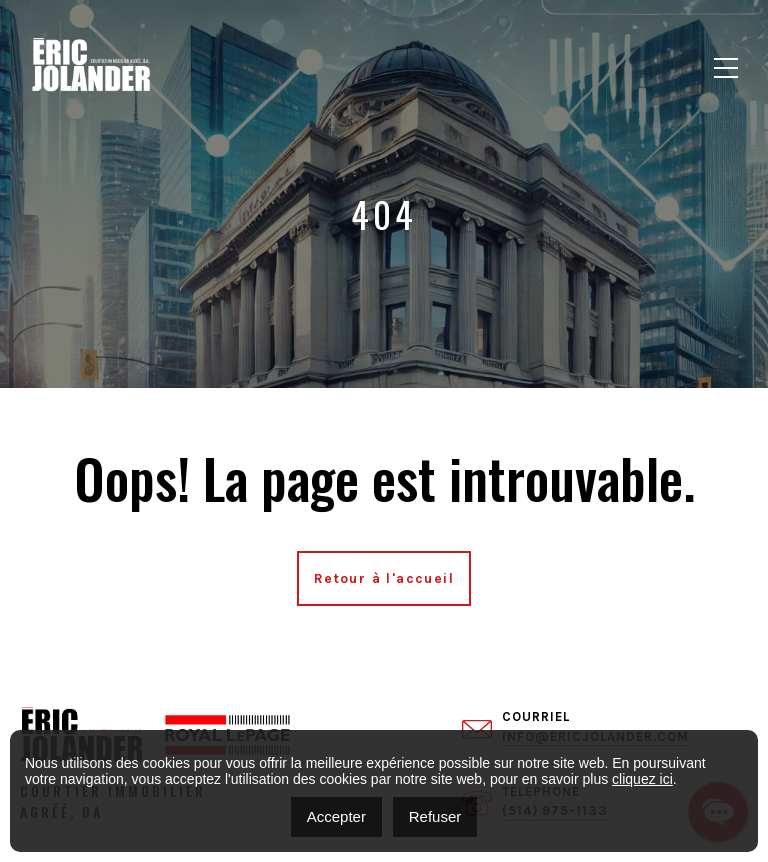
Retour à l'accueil (384, 578)
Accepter (336, 816)
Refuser (435, 816)
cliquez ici (642, 779)
